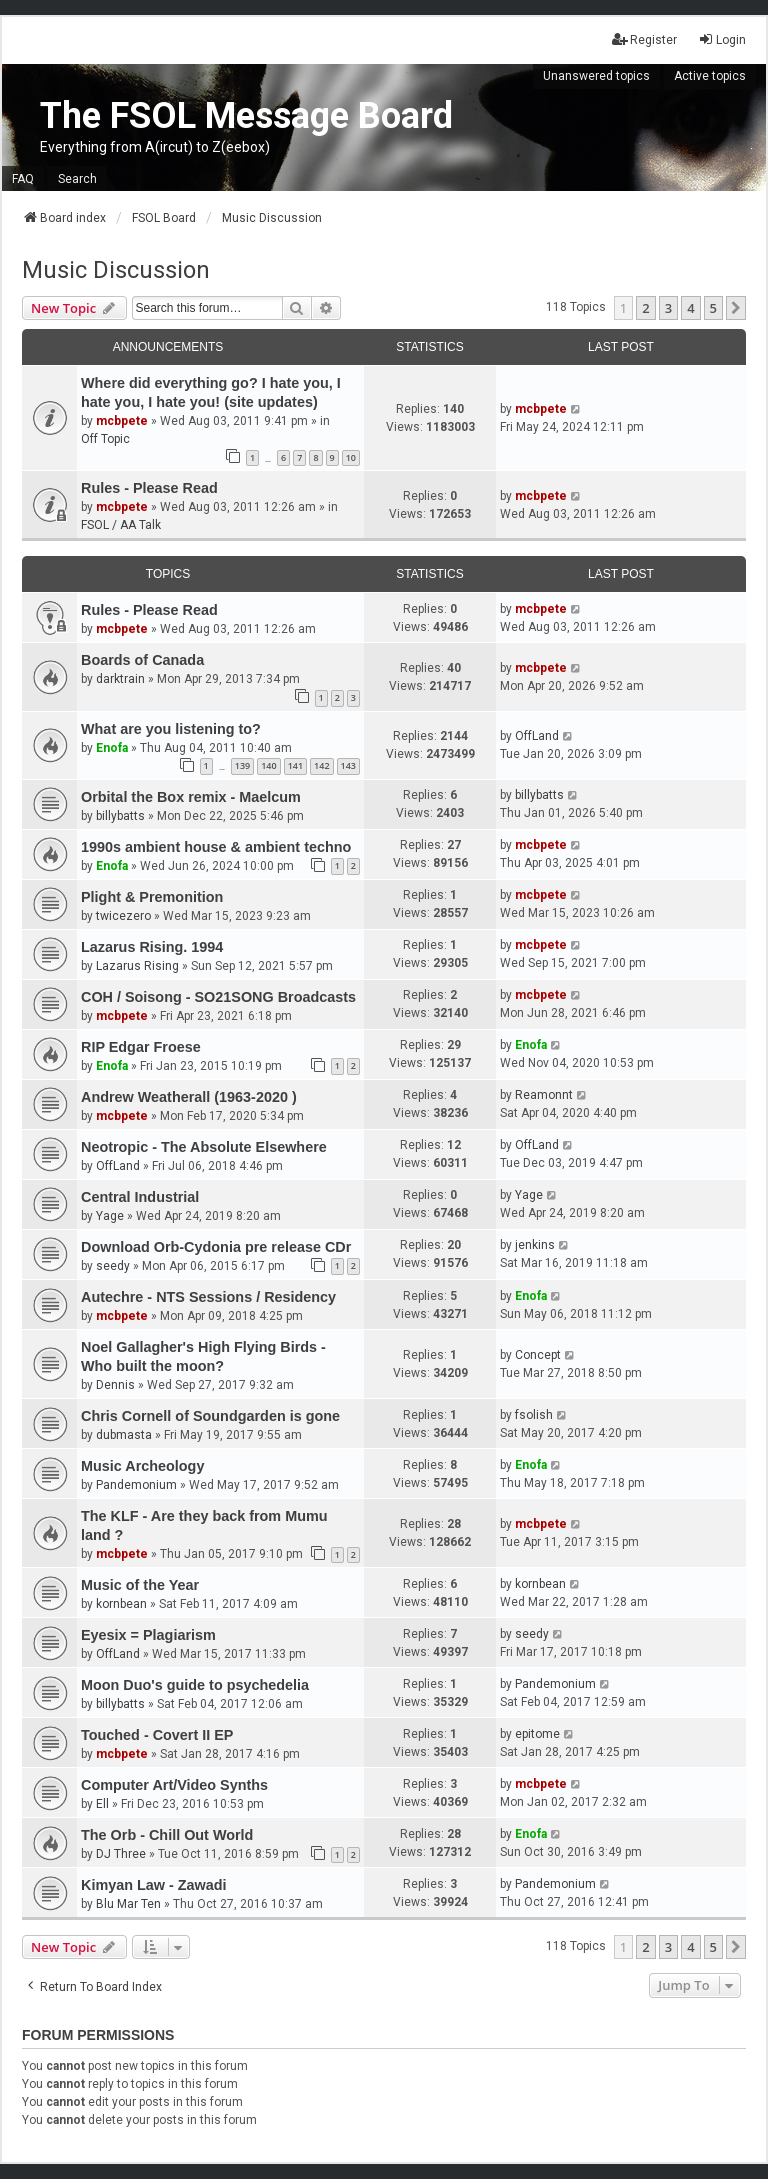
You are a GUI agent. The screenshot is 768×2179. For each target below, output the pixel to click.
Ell (102, 1804)
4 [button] (690, 308)
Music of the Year (140, 1585)
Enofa (112, 748)
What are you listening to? (171, 729)
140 (268, 765)
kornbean (121, 1604)
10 (351, 457)
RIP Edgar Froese (141, 1047)
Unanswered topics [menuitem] (596, 76)
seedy (113, 1266)
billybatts (120, 816)
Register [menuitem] (644, 39)
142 (321, 765)
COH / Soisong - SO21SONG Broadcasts (218, 997)
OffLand (537, 736)
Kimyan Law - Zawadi (154, 1885)
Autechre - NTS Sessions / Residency (208, 1297)
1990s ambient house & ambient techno (216, 847)
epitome (537, 1734)
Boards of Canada (142, 660)
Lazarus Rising (137, 966)
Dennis (115, 1385)
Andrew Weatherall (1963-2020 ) (189, 1097)
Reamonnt (544, 1095)
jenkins (535, 1245)
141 (295, 765)
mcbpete (122, 421)
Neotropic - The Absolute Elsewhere (204, 1147)
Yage (110, 1216)
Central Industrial (140, 1197)
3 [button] (668, 308)
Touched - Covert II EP (157, 1735)
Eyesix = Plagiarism (148, 1635)
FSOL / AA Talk (121, 525)
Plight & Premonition (152, 897)
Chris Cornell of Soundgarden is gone (210, 1416)
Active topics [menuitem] (710, 76)
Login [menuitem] (722, 39)
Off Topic (105, 439)
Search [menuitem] (77, 179)
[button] (736, 308)
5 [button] (713, 308)
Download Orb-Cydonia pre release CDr (216, 1247)
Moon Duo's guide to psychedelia (195, 1685)
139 (242, 765)
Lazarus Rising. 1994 (152, 947)
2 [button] (645, 308)
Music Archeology (142, 1466)
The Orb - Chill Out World (167, 1835)
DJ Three (121, 1854)
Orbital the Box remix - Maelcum (191, 797)
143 (348, 765)
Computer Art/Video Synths (174, 1785)
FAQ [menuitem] (23, 179)
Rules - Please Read (149, 488)
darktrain (120, 679)
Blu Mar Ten (128, 1904)
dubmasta (124, 1435)
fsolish (534, 1415)
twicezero (123, 916)
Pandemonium (136, 1485)
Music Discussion (116, 270)
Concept (538, 1355)
